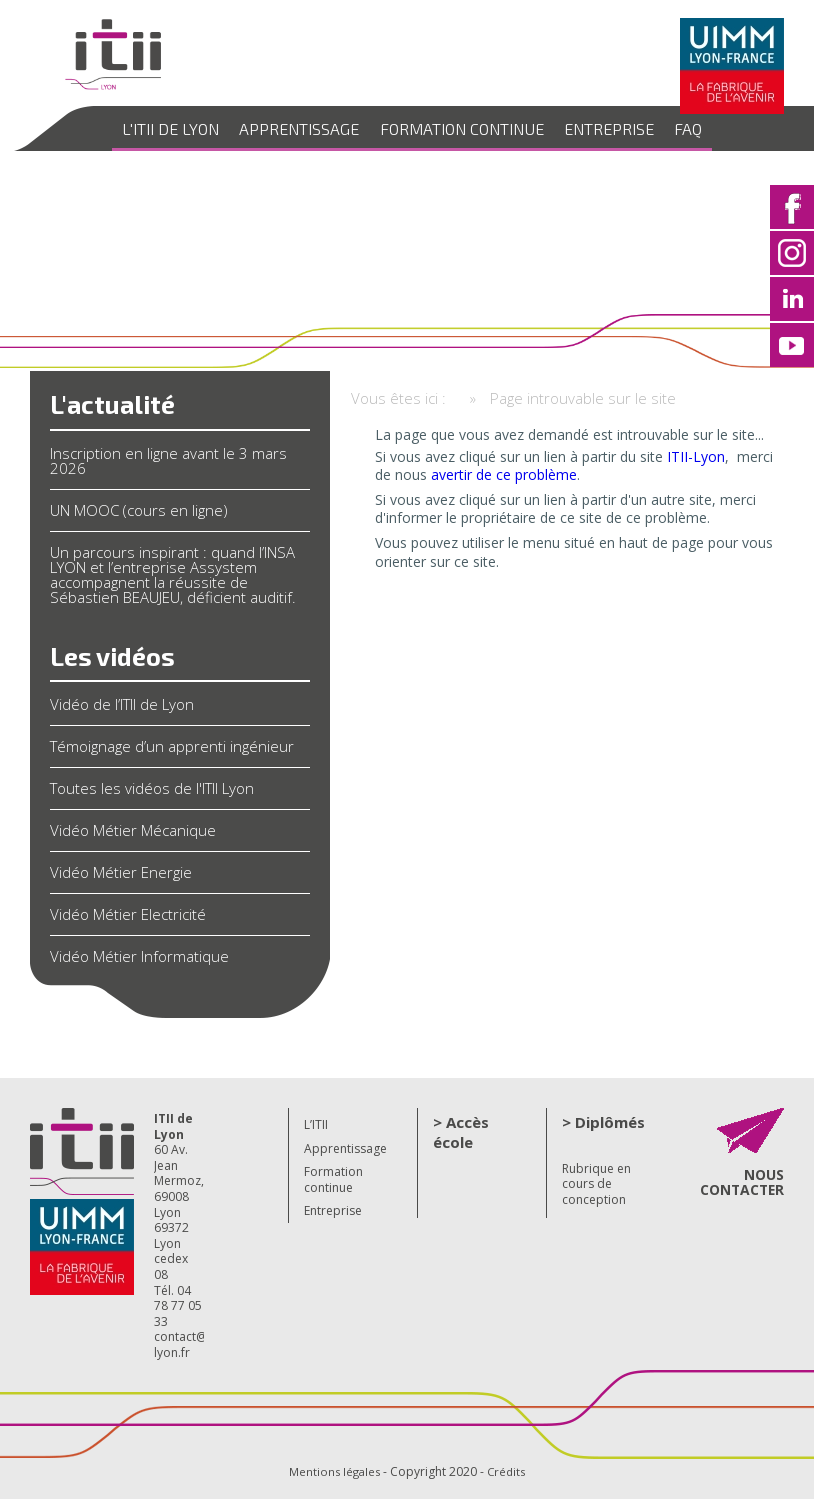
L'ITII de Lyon (187, 128)
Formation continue (462, 128)
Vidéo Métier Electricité (128, 914)
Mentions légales (333, 1471)
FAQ (672, 128)
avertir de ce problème (504, 474)
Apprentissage (308, 128)
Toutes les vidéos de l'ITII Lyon (152, 788)
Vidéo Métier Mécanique (133, 830)
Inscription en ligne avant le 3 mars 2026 (168, 460)
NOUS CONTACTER (744, 1181)
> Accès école (461, 1132)
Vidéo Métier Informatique (139, 956)
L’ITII (316, 1124)
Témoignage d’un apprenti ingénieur (172, 746)
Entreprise (601, 128)
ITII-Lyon (696, 456)
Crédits (508, 1471)
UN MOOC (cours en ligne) (139, 510)
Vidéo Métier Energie (121, 872)
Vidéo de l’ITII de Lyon (122, 704)
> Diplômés (603, 1122)
